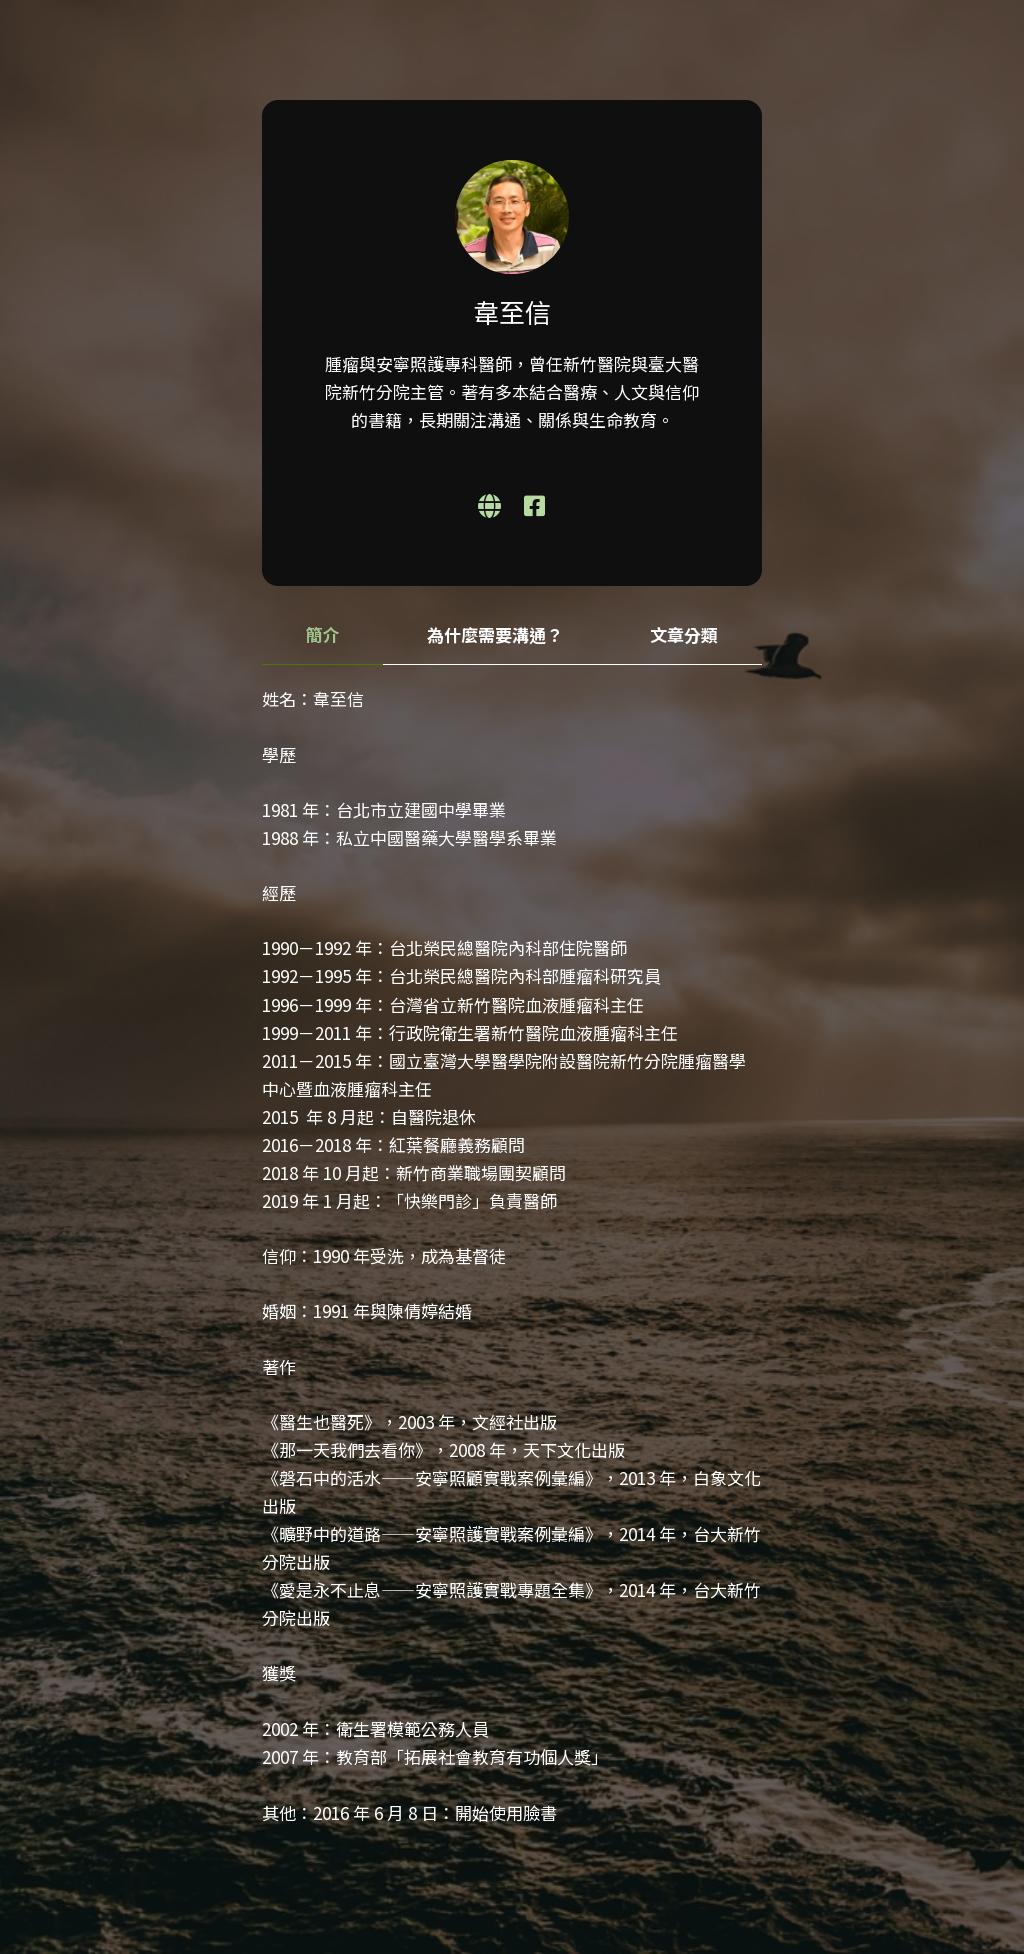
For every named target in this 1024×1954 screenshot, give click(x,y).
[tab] (322, 635)
